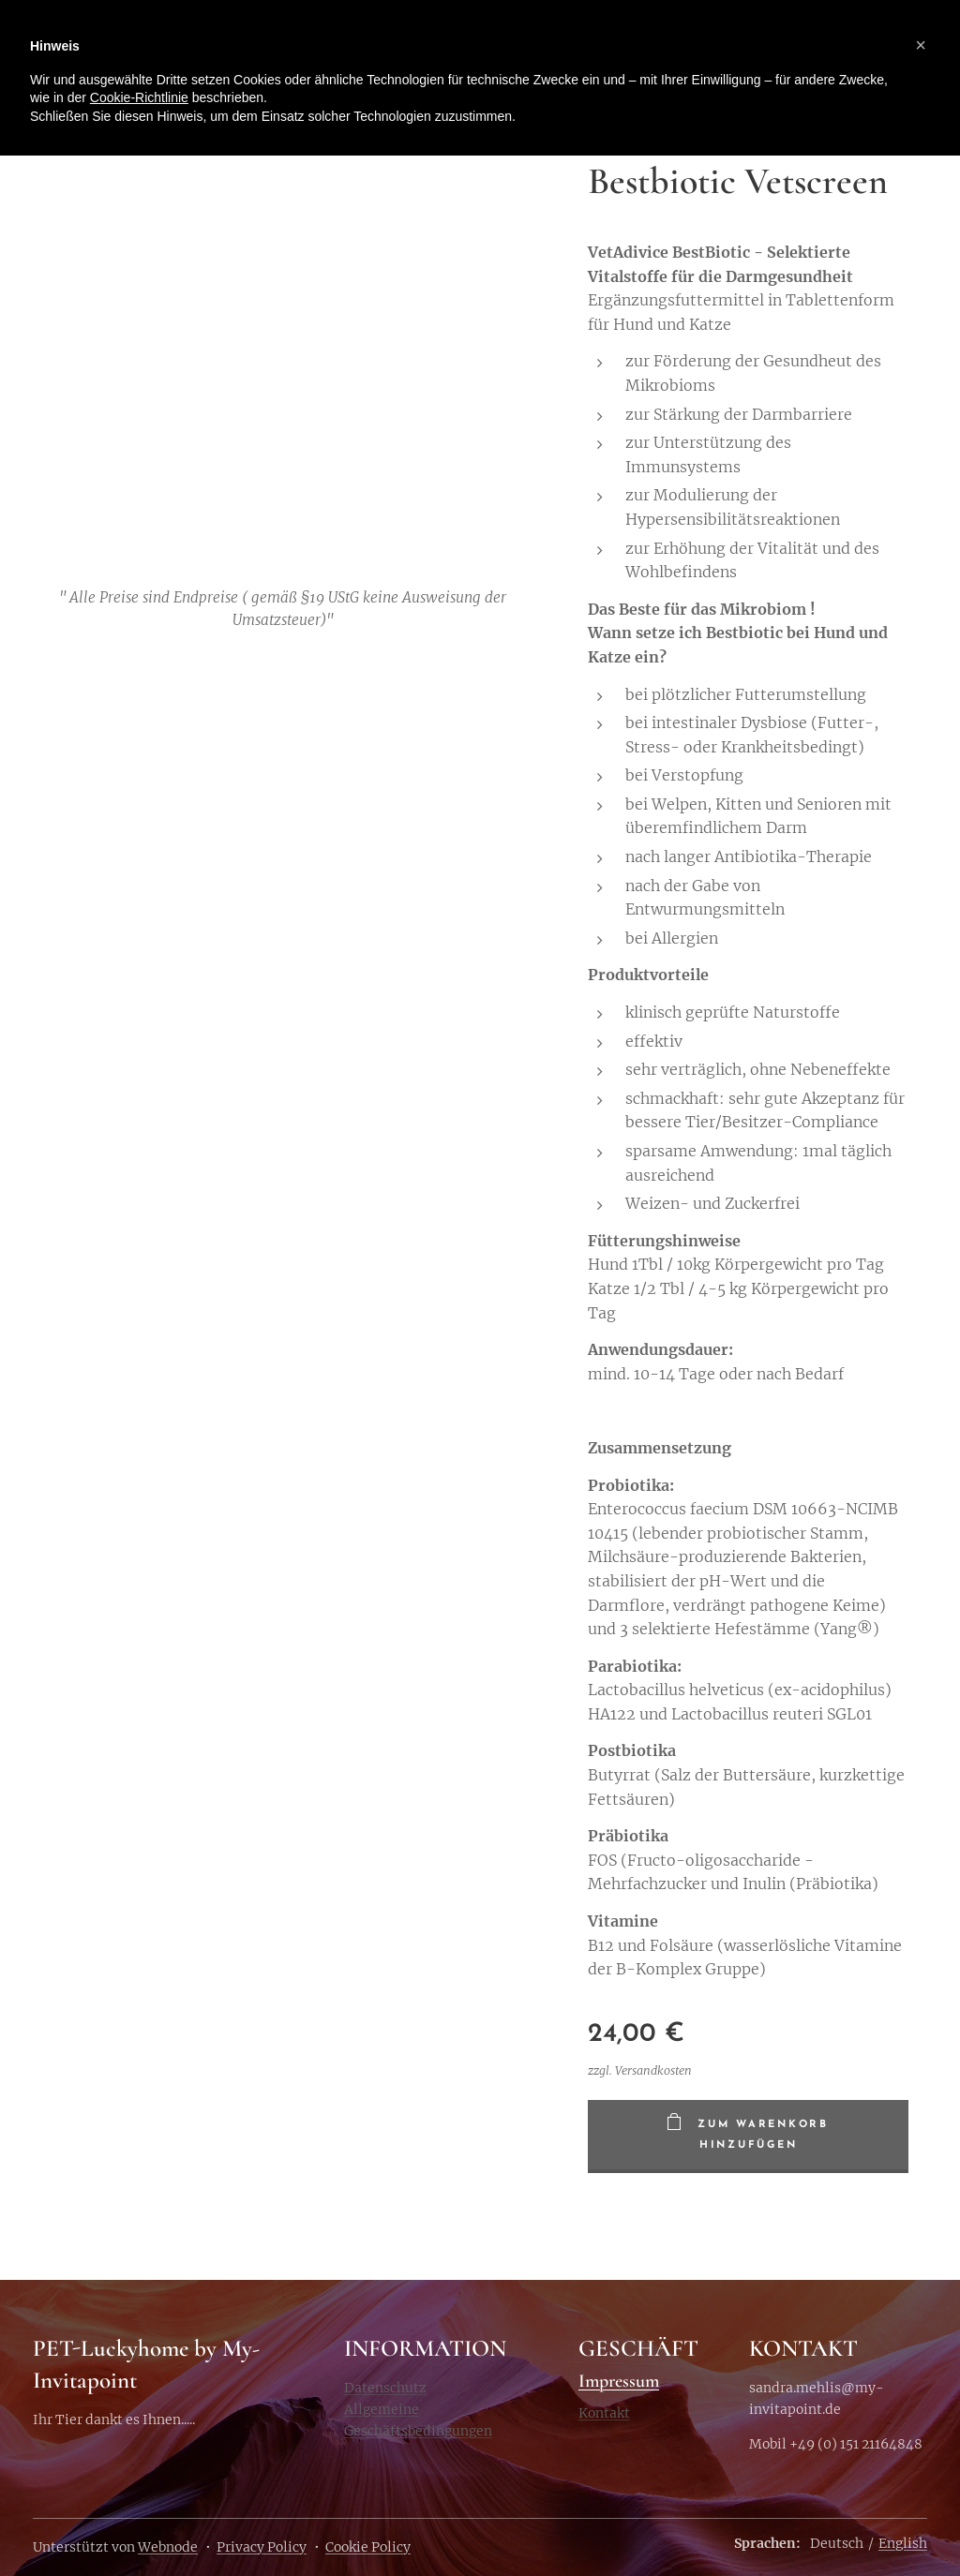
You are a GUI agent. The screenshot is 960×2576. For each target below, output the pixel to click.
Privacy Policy (262, 2547)
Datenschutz (385, 2386)
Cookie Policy (368, 2547)
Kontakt (604, 2412)
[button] (921, 45)
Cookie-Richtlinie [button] (139, 97)
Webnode (168, 2547)
